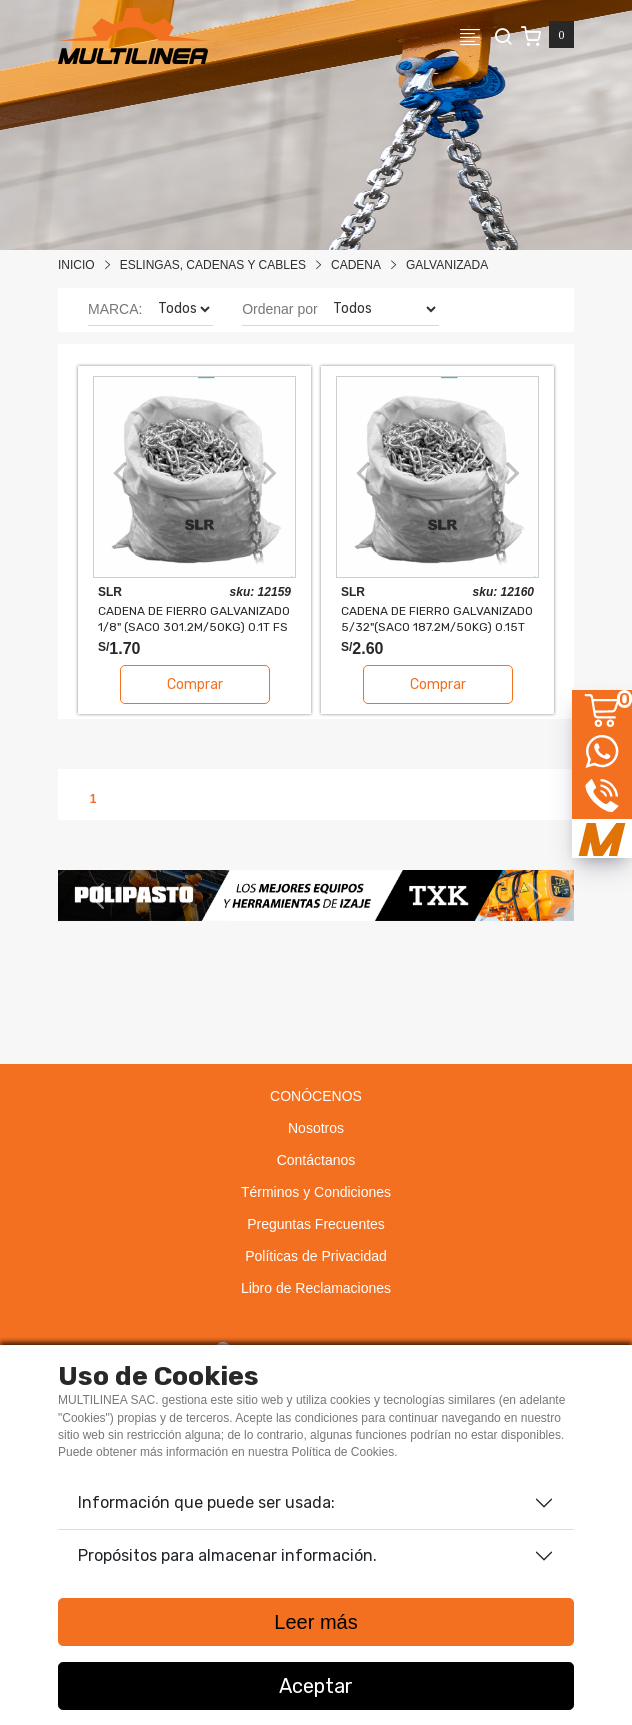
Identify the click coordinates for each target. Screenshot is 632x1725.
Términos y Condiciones (316, 1192)
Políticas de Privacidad (316, 1256)
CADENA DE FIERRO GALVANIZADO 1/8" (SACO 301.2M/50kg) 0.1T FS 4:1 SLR (194, 618)
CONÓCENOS (316, 1096)
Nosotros (316, 1128)
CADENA (356, 265)
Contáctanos (316, 1160)
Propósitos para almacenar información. (227, 1555)
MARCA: (115, 309)
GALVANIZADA (447, 265)
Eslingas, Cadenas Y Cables (213, 265)
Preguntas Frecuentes (316, 1224)
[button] (96, 895)
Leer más (315, 1622)
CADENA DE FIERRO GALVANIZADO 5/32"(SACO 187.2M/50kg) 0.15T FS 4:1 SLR (437, 618)
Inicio (76, 265)
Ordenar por (279, 309)
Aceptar (316, 1686)
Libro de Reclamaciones (316, 1288)
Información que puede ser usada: (206, 1502)
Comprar (195, 684)
